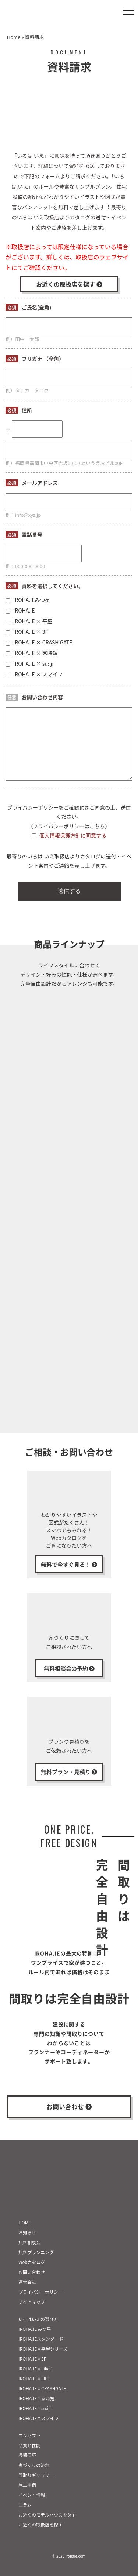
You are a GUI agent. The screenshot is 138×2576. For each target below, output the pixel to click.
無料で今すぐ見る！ (69, 1564)
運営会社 (27, 2282)
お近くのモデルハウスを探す (47, 2514)
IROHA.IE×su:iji (34, 2408)
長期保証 (27, 2455)
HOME (24, 2222)
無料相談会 (29, 2242)
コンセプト (29, 2435)
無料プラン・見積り (69, 1772)
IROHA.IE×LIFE (34, 2378)
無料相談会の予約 (69, 1668)
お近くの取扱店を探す (69, 284)
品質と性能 (29, 2445)
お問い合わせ (69, 2106)
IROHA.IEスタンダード (40, 2339)
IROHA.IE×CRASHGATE (42, 2388)
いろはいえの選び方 (38, 2319)
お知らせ (27, 2232)
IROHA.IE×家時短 (36, 2398)
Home (14, 36)
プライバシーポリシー (40, 2292)
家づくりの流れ (33, 2465)
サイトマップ (31, 2302)
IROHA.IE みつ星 (34, 2329)
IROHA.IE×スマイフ (38, 2418)
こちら (97, 826)
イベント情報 (31, 2495)
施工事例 (27, 2485)
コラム (25, 2504)
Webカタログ (31, 2262)
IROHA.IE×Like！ (36, 2368)
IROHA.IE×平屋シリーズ (42, 2349)
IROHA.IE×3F (32, 2358)
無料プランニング (36, 2252)
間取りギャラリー (36, 2475)
